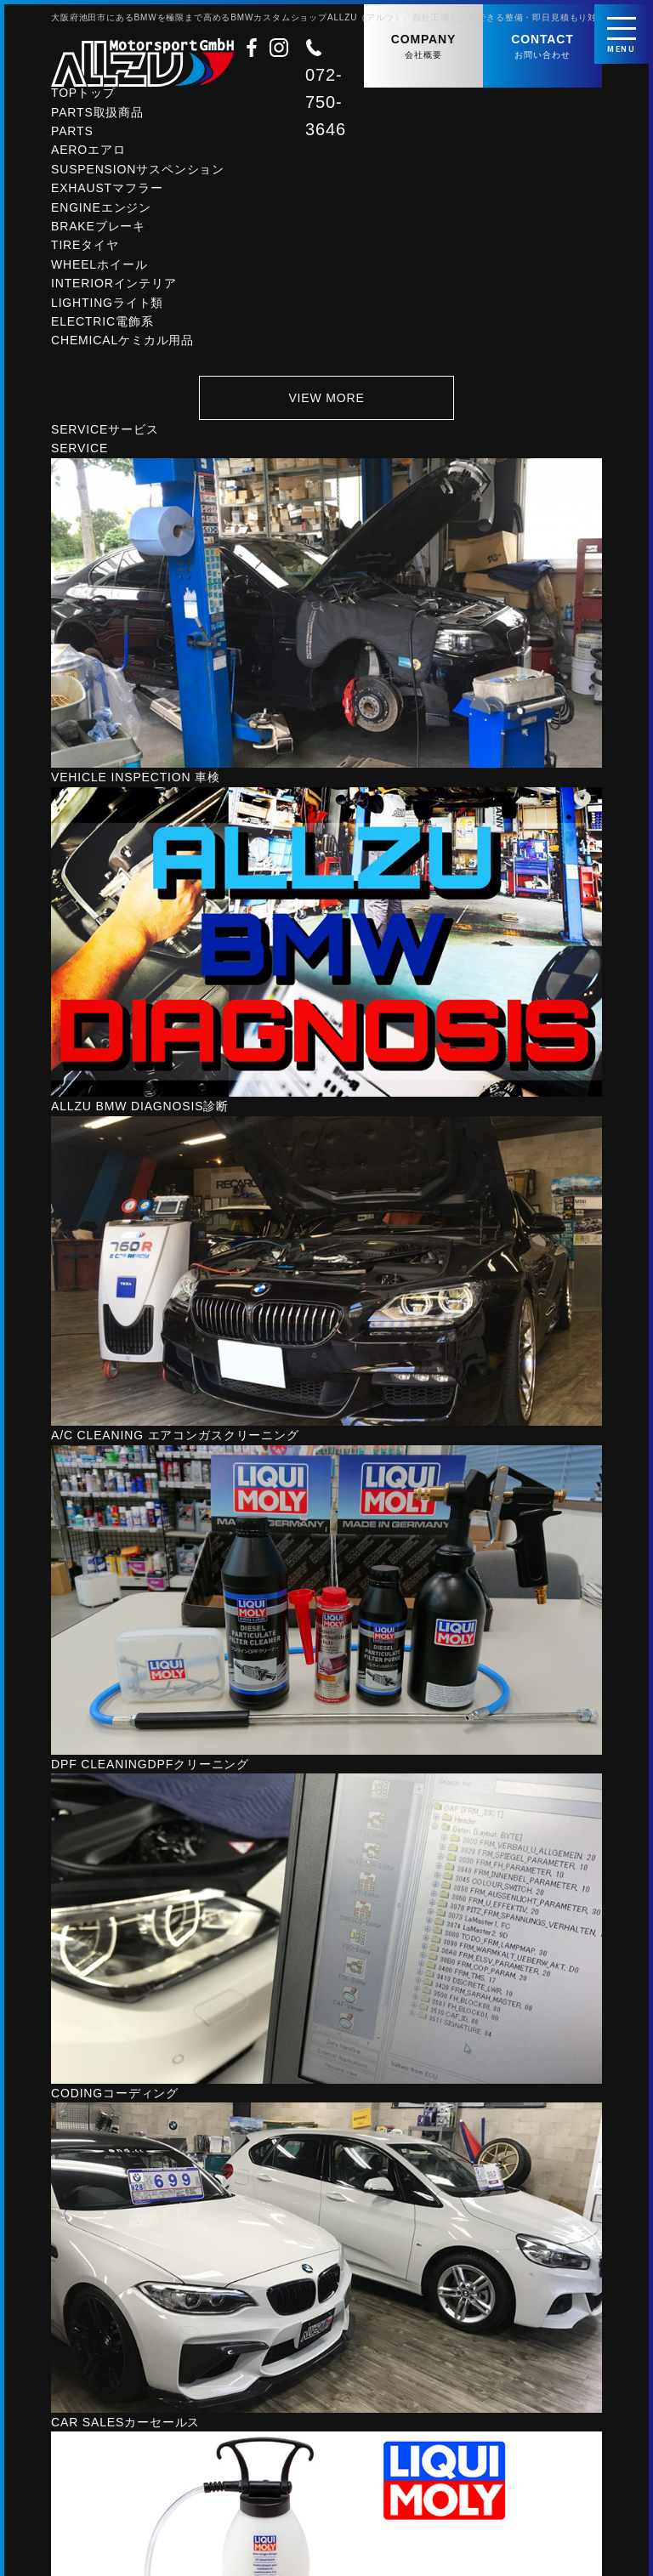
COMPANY (423, 47)
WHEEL (99, 268)
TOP (83, 96)
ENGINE (101, 210)
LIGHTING (107, 305)
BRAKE (98, 229)
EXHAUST (106, 191)
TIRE (85, 248)
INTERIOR (114, 286)
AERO (88, 153)
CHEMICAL (122, 343)
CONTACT (542, 47)
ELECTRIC (102, 325)
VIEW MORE (326, 400)
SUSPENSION (137, 172)
